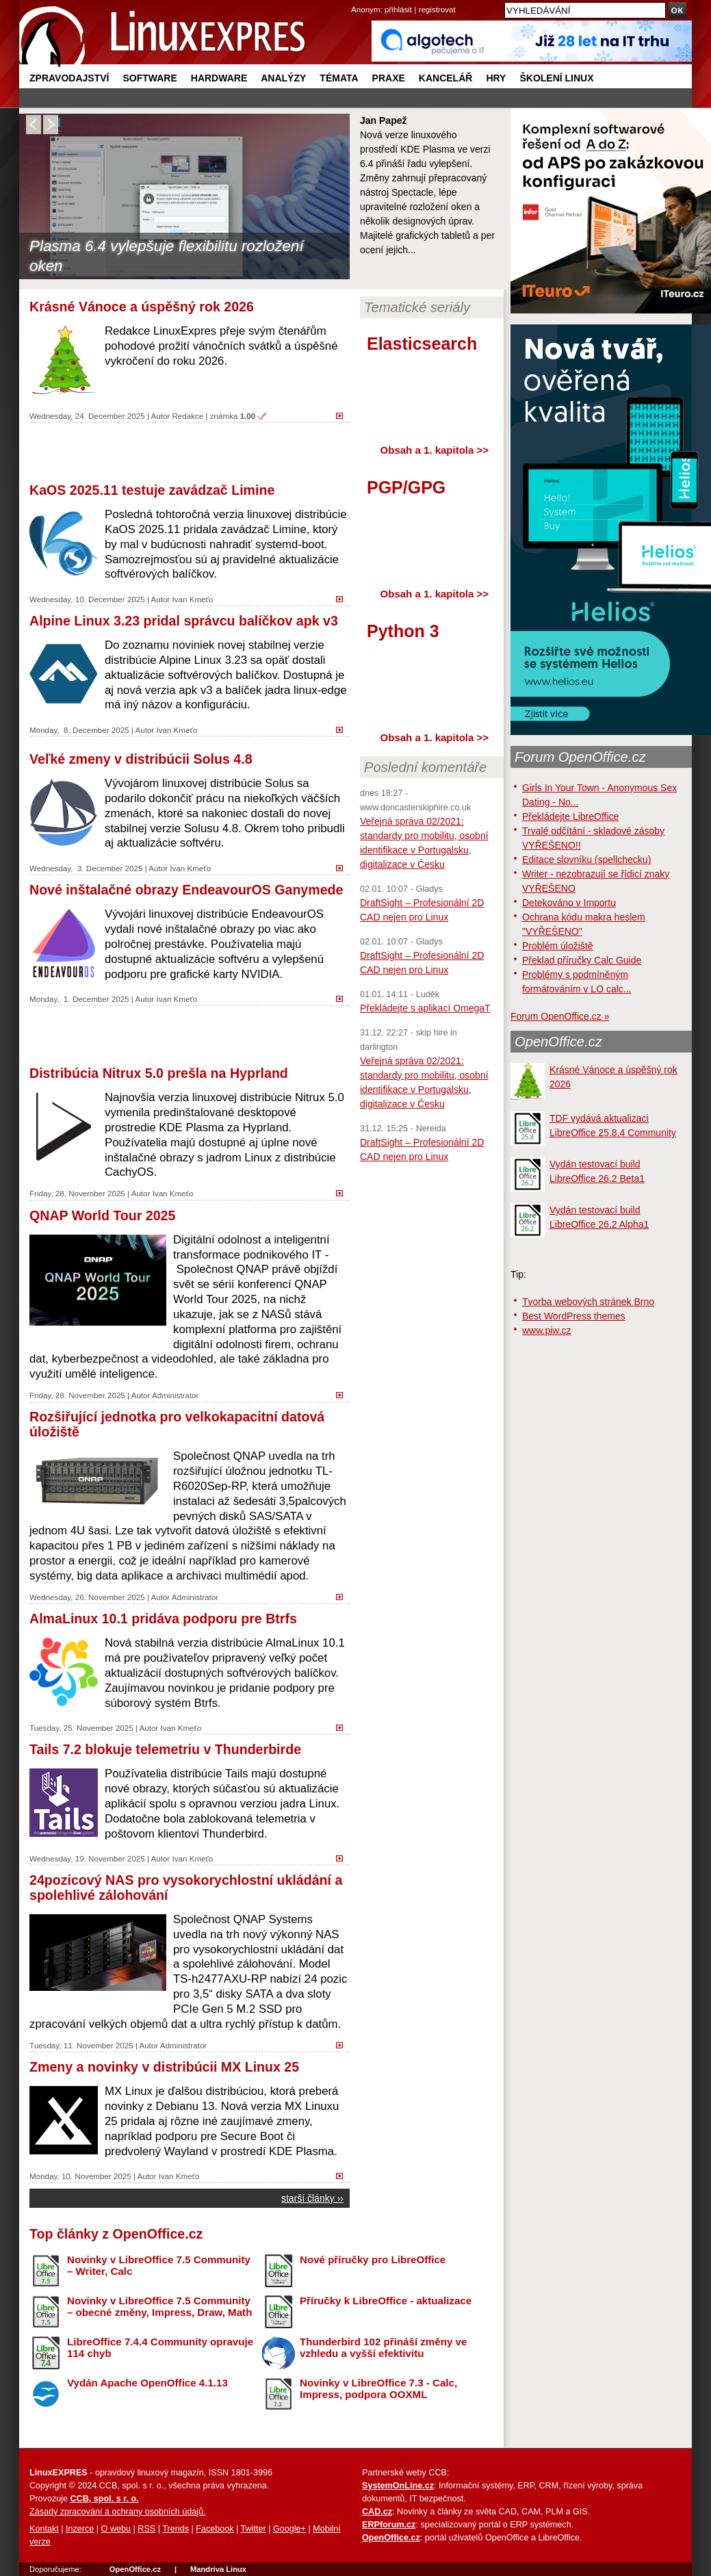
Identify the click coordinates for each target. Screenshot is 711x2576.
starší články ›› (312, 2198)
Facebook (214, 2529)
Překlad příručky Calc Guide (581, 960)
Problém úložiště (557, 945)
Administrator (175, 1395)
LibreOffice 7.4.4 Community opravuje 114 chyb (160, 2347)
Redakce (187, 415)
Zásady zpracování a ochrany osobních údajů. (117, 2511)
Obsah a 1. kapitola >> (434, 450)
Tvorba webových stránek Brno (588, 1301)
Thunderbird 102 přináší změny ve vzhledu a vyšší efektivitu (383, 2347)
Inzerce (80, 2529)
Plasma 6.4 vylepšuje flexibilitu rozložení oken (166, 255)
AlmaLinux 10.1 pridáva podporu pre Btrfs (163, 1618)
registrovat (437, 9)
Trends (175, 2529)
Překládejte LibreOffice (570, 816)
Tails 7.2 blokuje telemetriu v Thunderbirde (165, 1749)
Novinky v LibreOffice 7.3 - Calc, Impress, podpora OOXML (378, 2388)
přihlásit (398, 9)
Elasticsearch (422, 343)
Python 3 (403, 631)
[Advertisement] (189, 451)
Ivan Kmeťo (192, 599)
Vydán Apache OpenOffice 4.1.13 (147, 2382)
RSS (146, 2529)
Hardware (219, 78)
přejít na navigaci (355, 0)
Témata (339, 78)
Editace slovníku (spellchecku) (586, 859)
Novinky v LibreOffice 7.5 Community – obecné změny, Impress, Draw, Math (159, 2306)
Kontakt (44, 2529)
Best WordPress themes (573, 1316)
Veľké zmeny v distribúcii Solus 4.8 (141, 759)
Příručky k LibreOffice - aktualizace (385, 2300)
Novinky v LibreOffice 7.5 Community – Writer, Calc (158, 2265)
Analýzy (283, 78)
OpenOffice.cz (558, 1041)
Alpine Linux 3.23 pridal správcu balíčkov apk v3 (183, 620)
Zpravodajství (69, 78)
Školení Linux (556, 78)
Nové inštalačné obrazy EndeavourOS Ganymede (186, 889)
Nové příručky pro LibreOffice (372, 2259)
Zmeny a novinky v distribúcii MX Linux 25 (164, 2066)
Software (149, 78)
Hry (496, 78)
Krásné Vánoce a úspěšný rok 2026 (141, 306)
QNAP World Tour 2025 (102, 1215)
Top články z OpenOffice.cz (116, 2233)
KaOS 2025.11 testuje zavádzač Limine (151, 490)
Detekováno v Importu (569, 902)
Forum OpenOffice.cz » (559, 1016)
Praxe (388, 78)
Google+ (289, 2529)
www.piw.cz (546, 1330)
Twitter (253, 2529)
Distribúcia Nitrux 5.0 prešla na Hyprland (158, 1073)
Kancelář (446, 78)
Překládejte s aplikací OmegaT (425, 1008)
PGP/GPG (406, 487)
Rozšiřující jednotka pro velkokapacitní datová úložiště (176, 1424)
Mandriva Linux (218, 2569)
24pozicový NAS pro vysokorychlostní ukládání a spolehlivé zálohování (185, 1887)
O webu (116, 2529)
